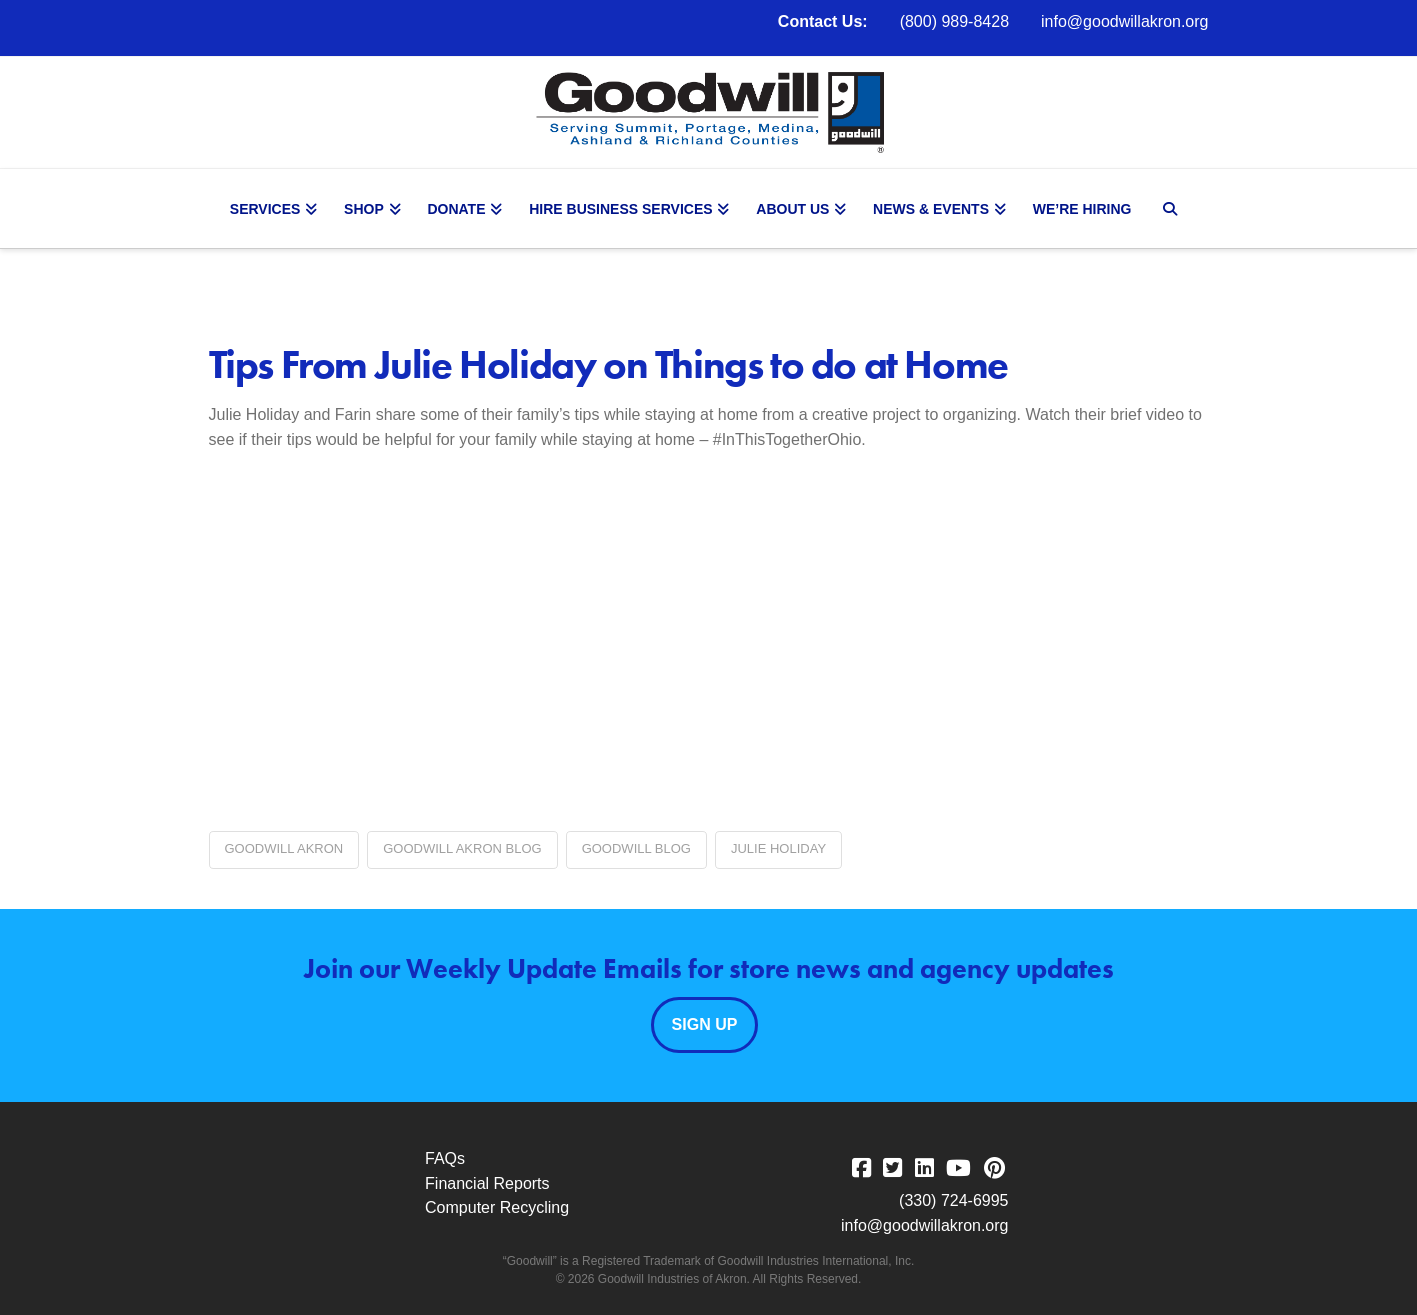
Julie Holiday (778, 848)
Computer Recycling (497, 1207)
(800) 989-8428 (954, 21)
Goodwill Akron (284, 848)
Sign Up (705, 1024)
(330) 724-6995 (953, 1200)
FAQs (445, 1158)
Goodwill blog (636, 848)
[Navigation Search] (1173, 209)
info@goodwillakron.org (1124, 21)
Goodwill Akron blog (462, 848)
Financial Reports (487, 1183)
